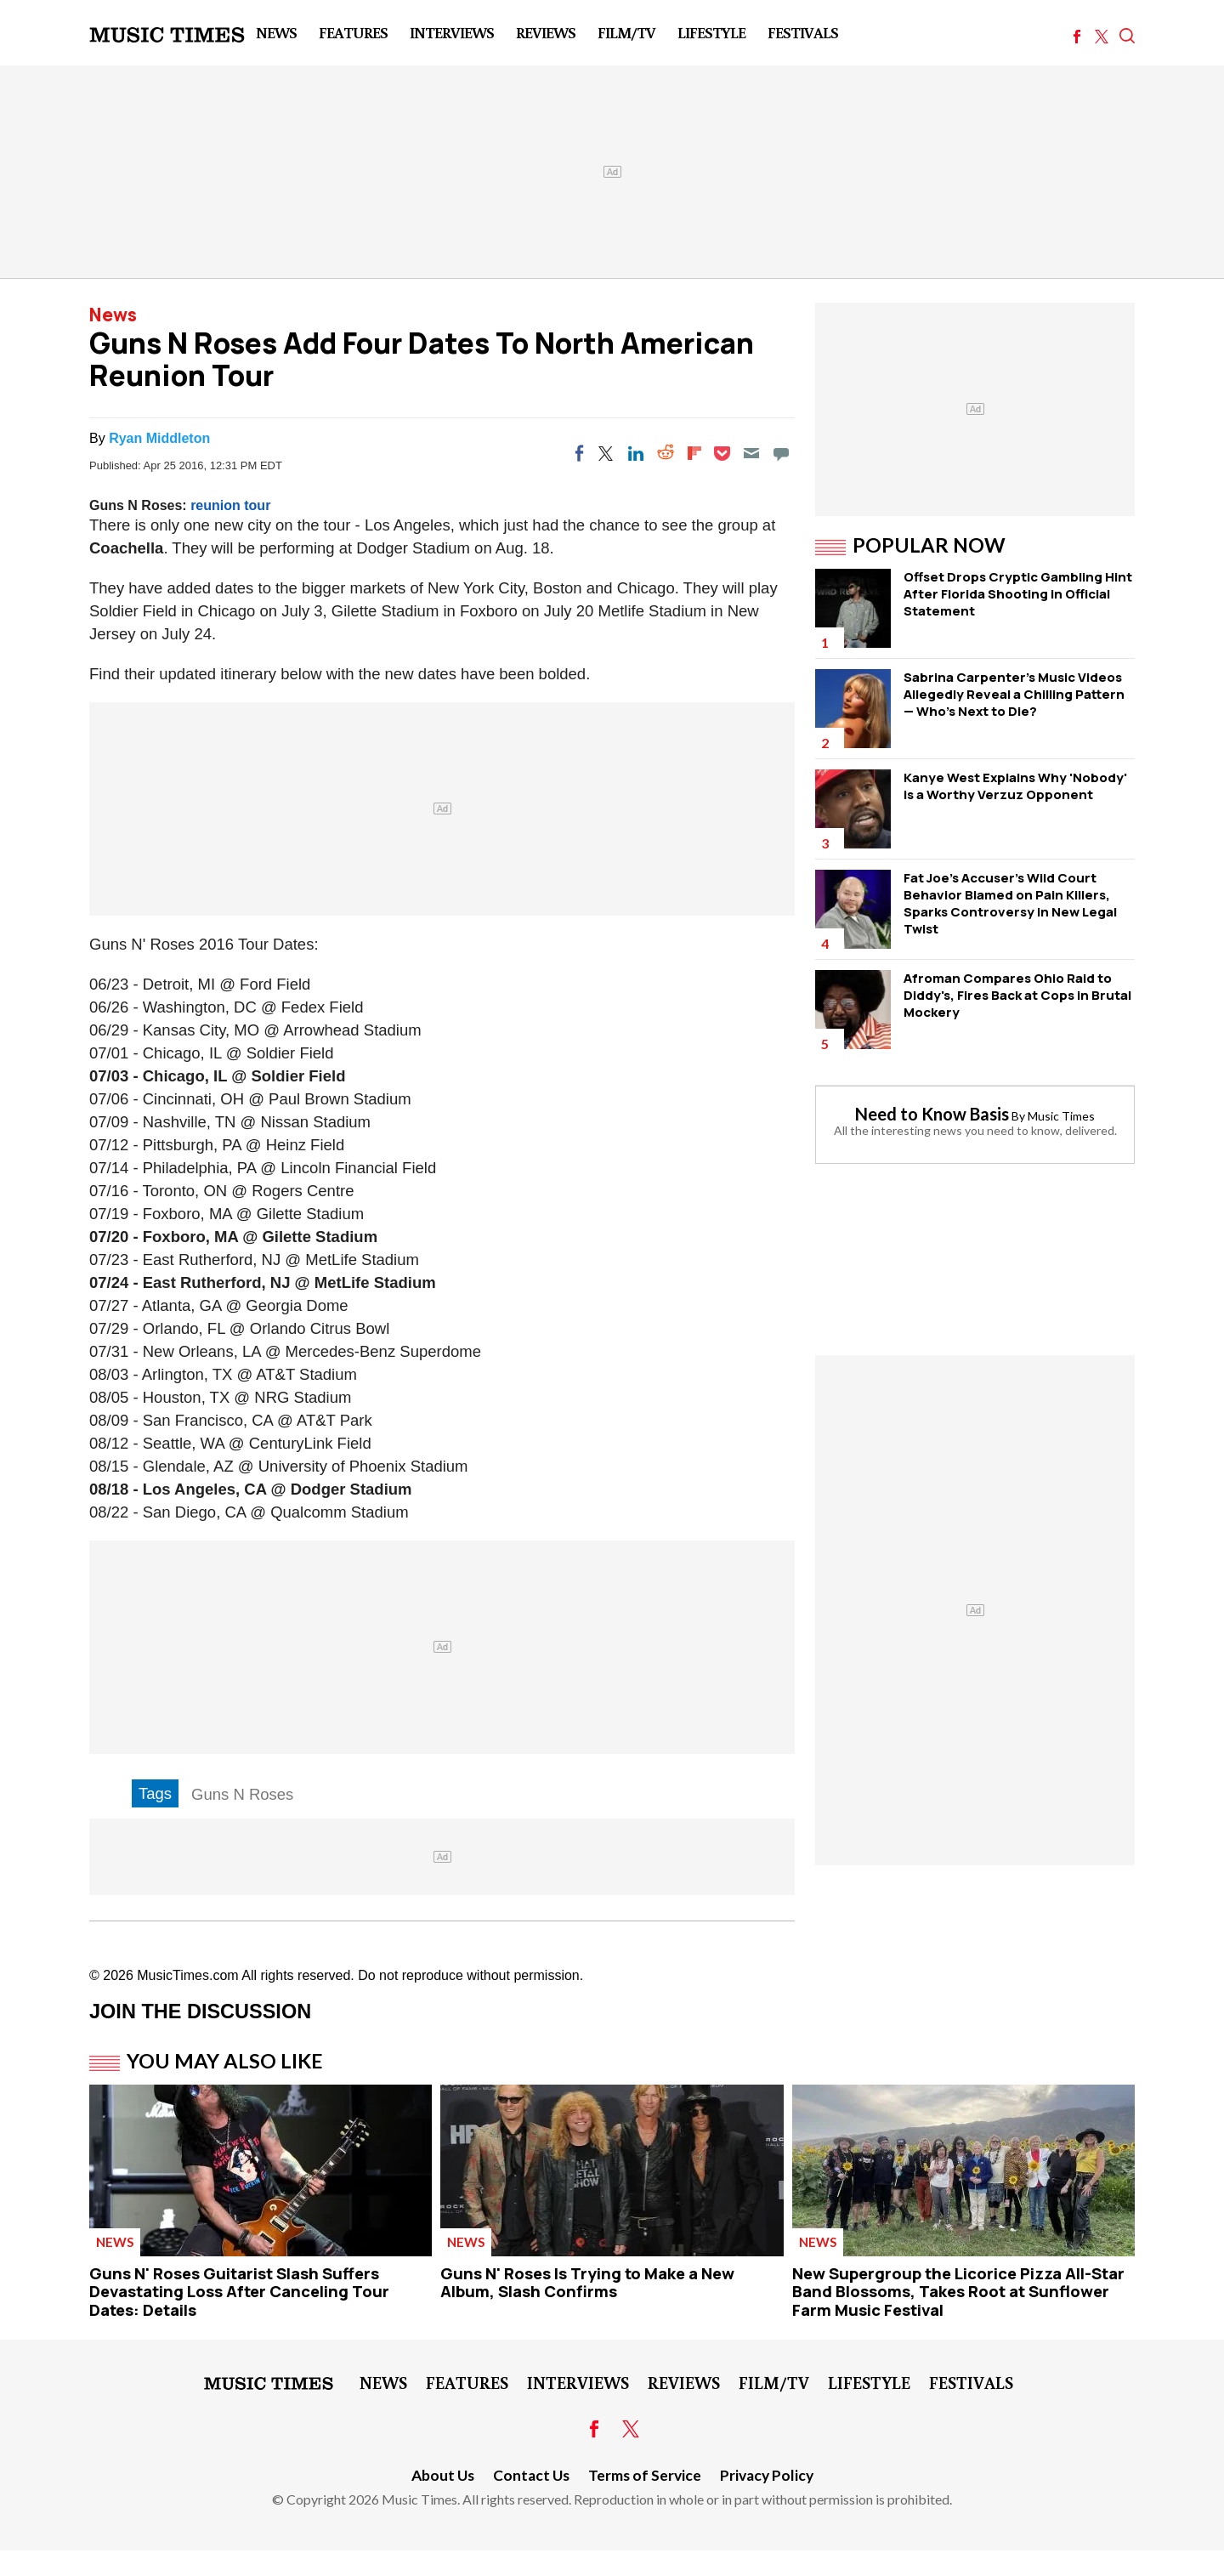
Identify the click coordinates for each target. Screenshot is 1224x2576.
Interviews (452, 32)
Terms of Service (644, 2475)
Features (353, 32)
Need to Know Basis (932, 1114)
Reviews (545, 32)
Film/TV (626, 32)
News (276, 32)
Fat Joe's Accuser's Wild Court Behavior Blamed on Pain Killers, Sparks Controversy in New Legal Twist (1010, 903)
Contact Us (531, 2475)
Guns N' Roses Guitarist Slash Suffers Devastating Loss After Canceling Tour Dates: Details (239, 2291)
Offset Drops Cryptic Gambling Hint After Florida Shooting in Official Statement (1018, 594)
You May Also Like (225, 2061)
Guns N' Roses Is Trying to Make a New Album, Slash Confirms (587, 2282)
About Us (442, 2475)
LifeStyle (711, 32)
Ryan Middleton (159, 438)
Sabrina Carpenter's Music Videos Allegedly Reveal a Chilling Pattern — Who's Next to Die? (1014, 694)
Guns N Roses (242, 1794)
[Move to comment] (781, 453)
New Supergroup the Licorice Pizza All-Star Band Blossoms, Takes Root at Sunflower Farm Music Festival (958, 2291)
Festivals (803, 32)
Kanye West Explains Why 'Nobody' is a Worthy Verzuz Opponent (1015, 786)
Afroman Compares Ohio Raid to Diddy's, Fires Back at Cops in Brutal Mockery (1017, 995)
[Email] (751, 453)
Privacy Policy (766, 2475)
